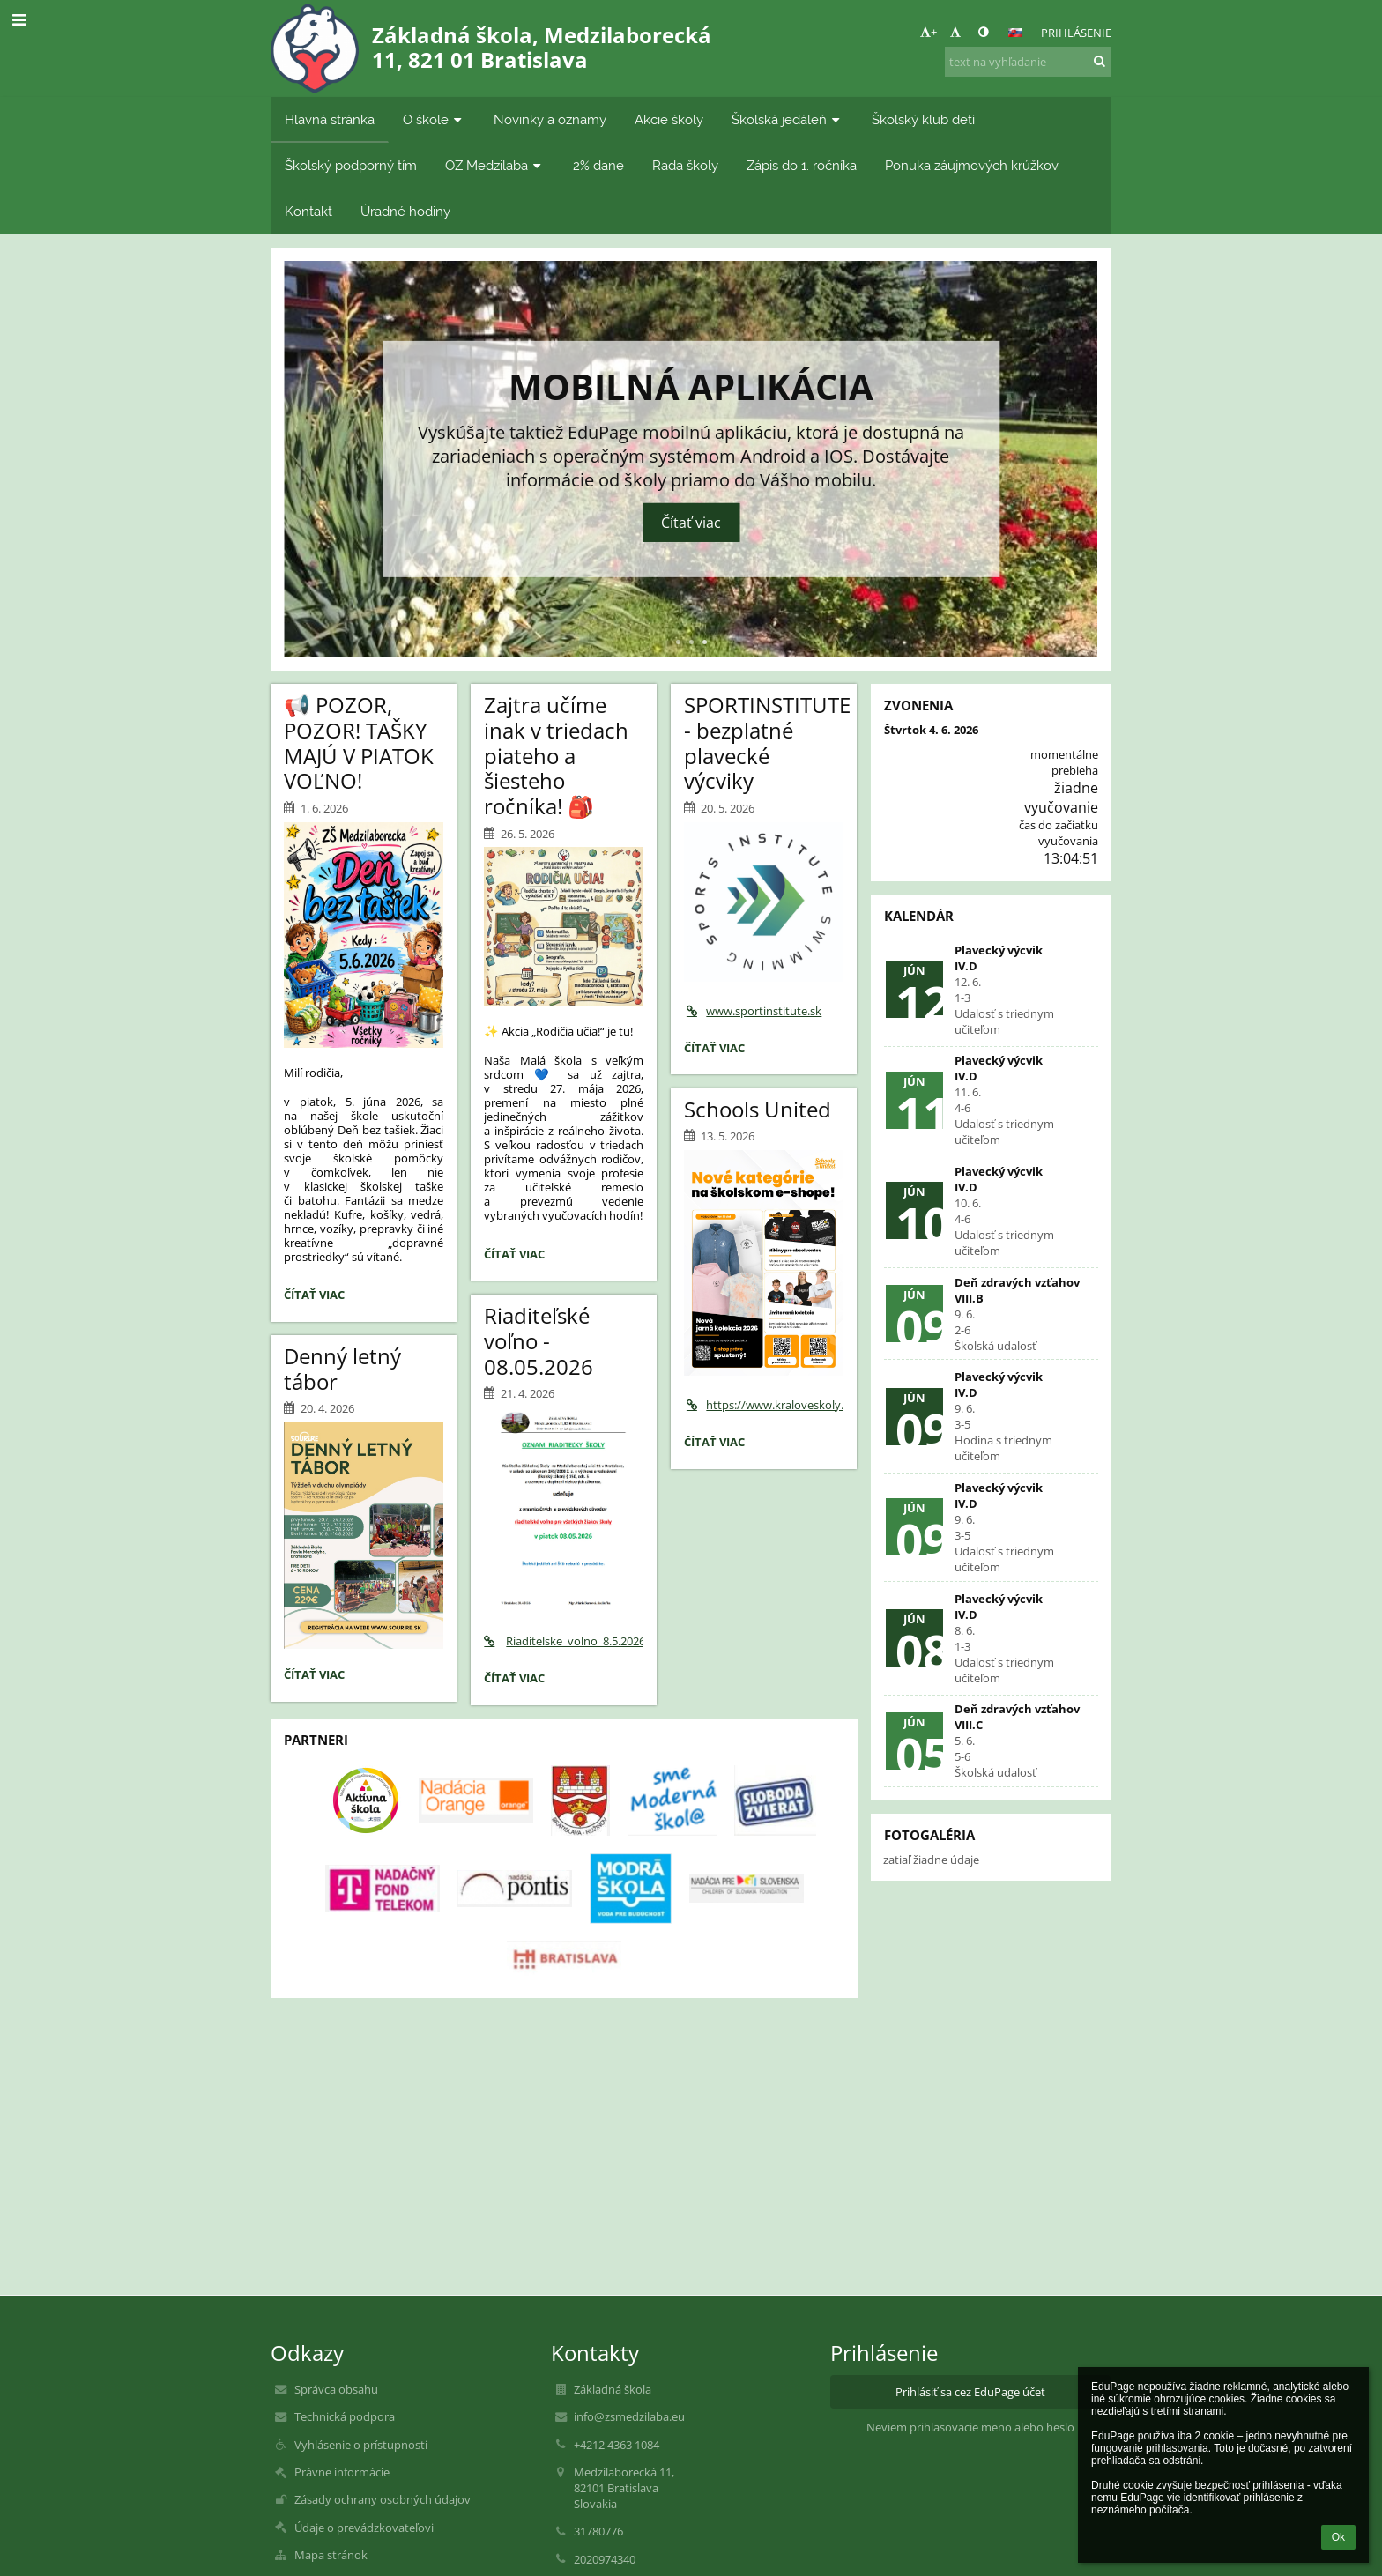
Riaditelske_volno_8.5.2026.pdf (563, 1641)
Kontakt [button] (308, 211)
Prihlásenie (1076, 33)
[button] (1015, 32)
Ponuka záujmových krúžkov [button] (972, 165)
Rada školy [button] (685, 165)
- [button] (957, 32)
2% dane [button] (598, 165)
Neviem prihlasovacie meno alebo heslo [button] (970, 2427)
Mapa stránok (331, 2555)
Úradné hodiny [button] (405, 211)
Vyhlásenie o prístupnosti (360, 2445)
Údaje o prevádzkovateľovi (364, 2527)
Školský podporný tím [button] (351, 165)
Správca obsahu (336, 2389)
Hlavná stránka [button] (330, 119)
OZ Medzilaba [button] (495, 165)
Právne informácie (342, 2472)
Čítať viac (691, 523)
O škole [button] (434, 119)
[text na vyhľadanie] (1027, 62)
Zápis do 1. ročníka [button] (802, 165)
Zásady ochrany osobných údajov (382, 2499)
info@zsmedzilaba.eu (629, 2416)
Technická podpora (344, 2416)
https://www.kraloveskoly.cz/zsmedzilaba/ (763, 1405)
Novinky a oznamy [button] (550, 119)
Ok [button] (1338, 2537)
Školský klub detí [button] (923, 119)
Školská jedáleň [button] (787, 119)
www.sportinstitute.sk (752, 1011)
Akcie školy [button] (669, 119)
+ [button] (928, 32)
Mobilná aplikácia (691, 384)
